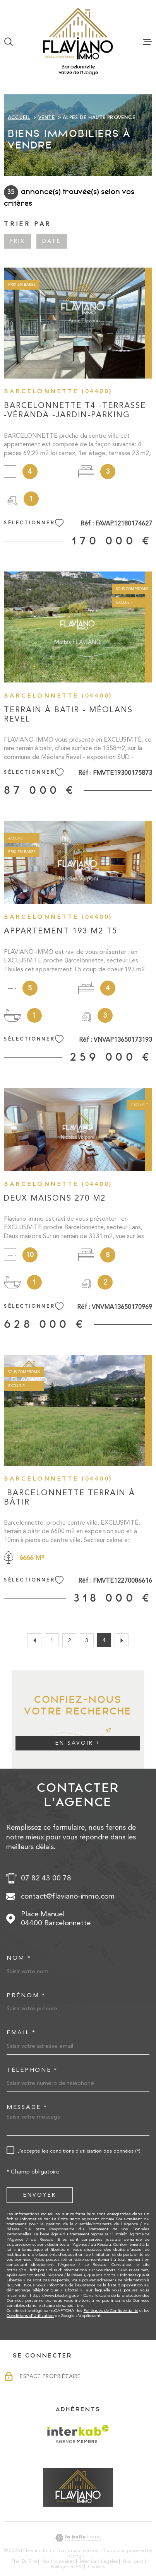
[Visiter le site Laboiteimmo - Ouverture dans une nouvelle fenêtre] (78, 2538)
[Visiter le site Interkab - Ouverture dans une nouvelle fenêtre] (78, 2434)
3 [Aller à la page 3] (86, 1640)
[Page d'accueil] (78, 34)
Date (51, 241)
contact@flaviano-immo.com (68, 1896)
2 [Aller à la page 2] (69, 1640)
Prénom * (26, 1995)
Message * (27, 2107)
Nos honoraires (58, 2561)
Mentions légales (99, 2561)
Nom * (19, 1958)
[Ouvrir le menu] (147, 41)
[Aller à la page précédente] (34, 1640)
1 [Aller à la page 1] (51, 1640)
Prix (17, 241)
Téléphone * (32, 2070)
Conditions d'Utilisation (30, 2315)
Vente (46, 117)
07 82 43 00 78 (46, 1878)
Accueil (19, 117)
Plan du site (24, 2561)
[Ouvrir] (8, 41)
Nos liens (133, 2561)
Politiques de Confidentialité (111, 2310)
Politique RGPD (67, 2566)
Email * (21, 2032)
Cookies (96, 2566)
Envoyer (39, 2195)
